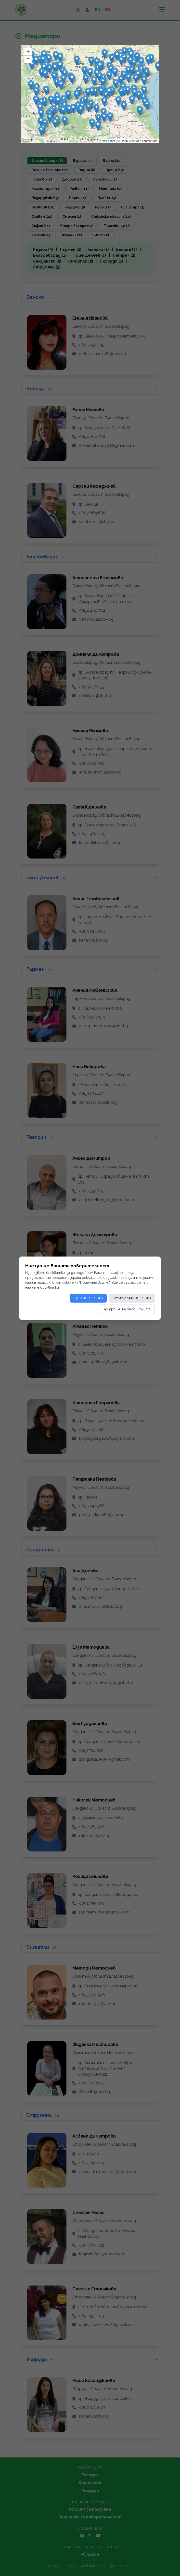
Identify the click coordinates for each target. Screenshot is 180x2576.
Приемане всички (88, 1298)
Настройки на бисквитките (126, 1309)
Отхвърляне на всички (132, 1298)
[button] (46, 90)
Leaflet (109, 141)
